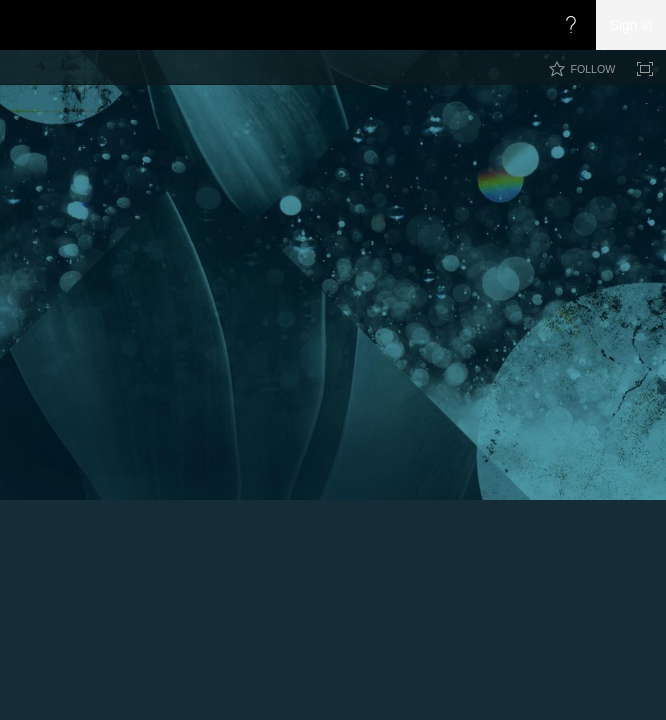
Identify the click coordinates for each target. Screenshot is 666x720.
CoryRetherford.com (382, 141)
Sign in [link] (631, 25)
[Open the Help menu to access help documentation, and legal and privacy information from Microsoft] (571, 25)
